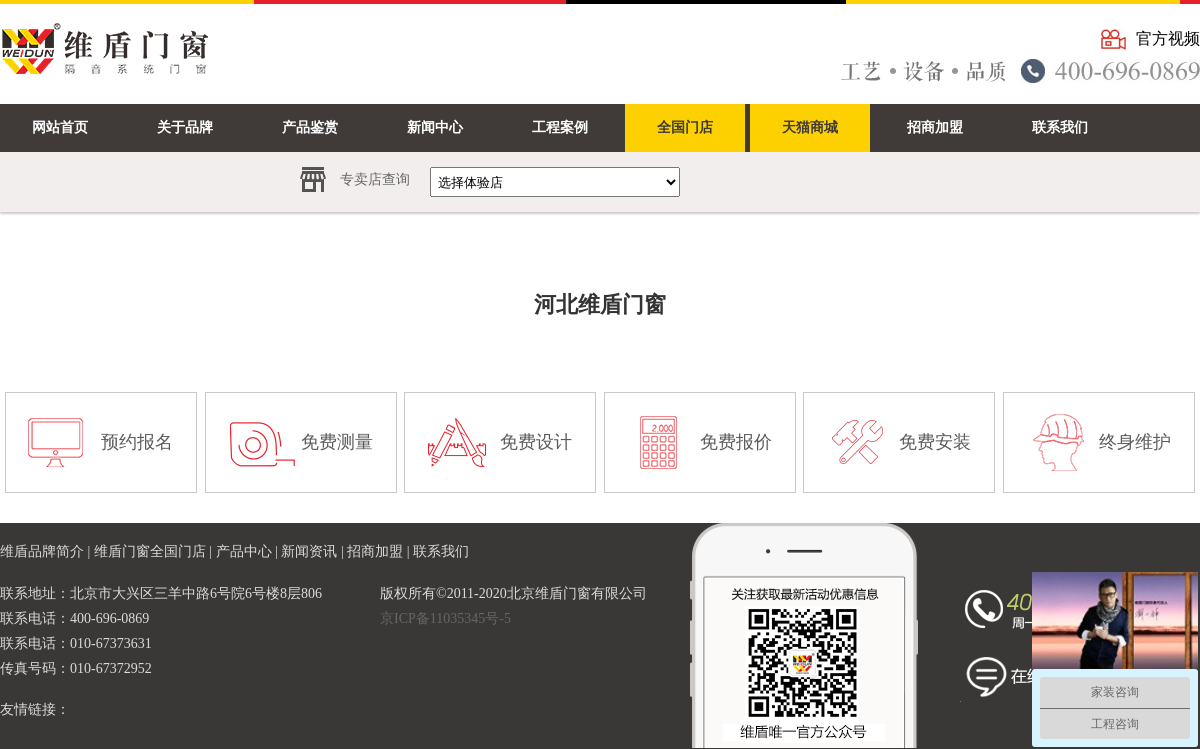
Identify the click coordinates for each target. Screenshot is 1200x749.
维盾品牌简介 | (47, 551)
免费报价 (736, 442)
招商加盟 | (380, 551)
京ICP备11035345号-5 (445, 618)
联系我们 (441, 551)
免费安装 (935, 442)
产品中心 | (249, 551)
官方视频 (1168, 38)
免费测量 (337, 442)
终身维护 (1135, 442)
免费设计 (536, 442)
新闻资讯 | (314, 551)
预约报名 (137, 442)
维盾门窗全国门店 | (155, 551)
